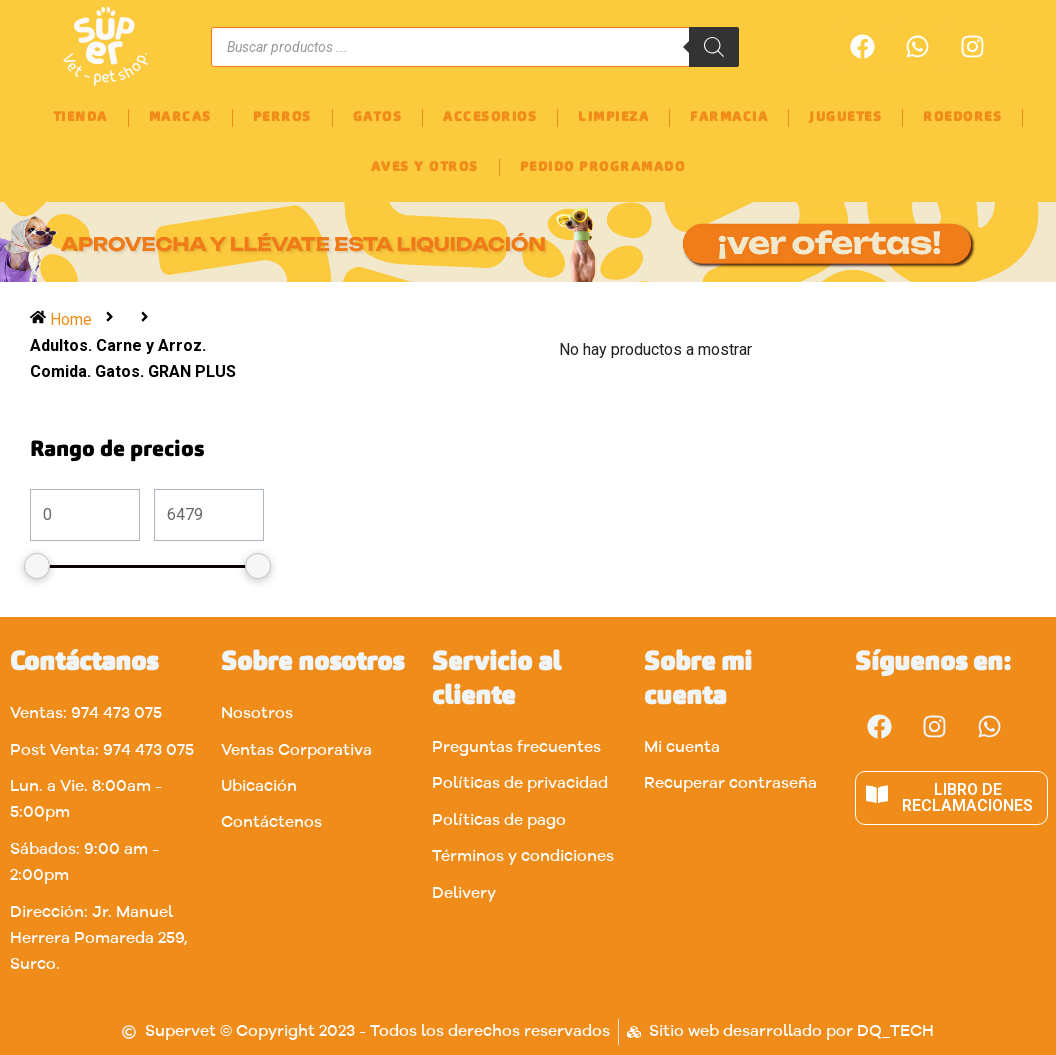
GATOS (378, 117)
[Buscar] (714, 47)
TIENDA (80, 117)
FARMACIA (729, 117)
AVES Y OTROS (425, 167)
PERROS (282, 117)
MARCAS (180, 117)
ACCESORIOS (490, 117)
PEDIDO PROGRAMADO (603, 167)
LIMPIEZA (613, 117)
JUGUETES (845, 117)
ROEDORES (962, 117)
